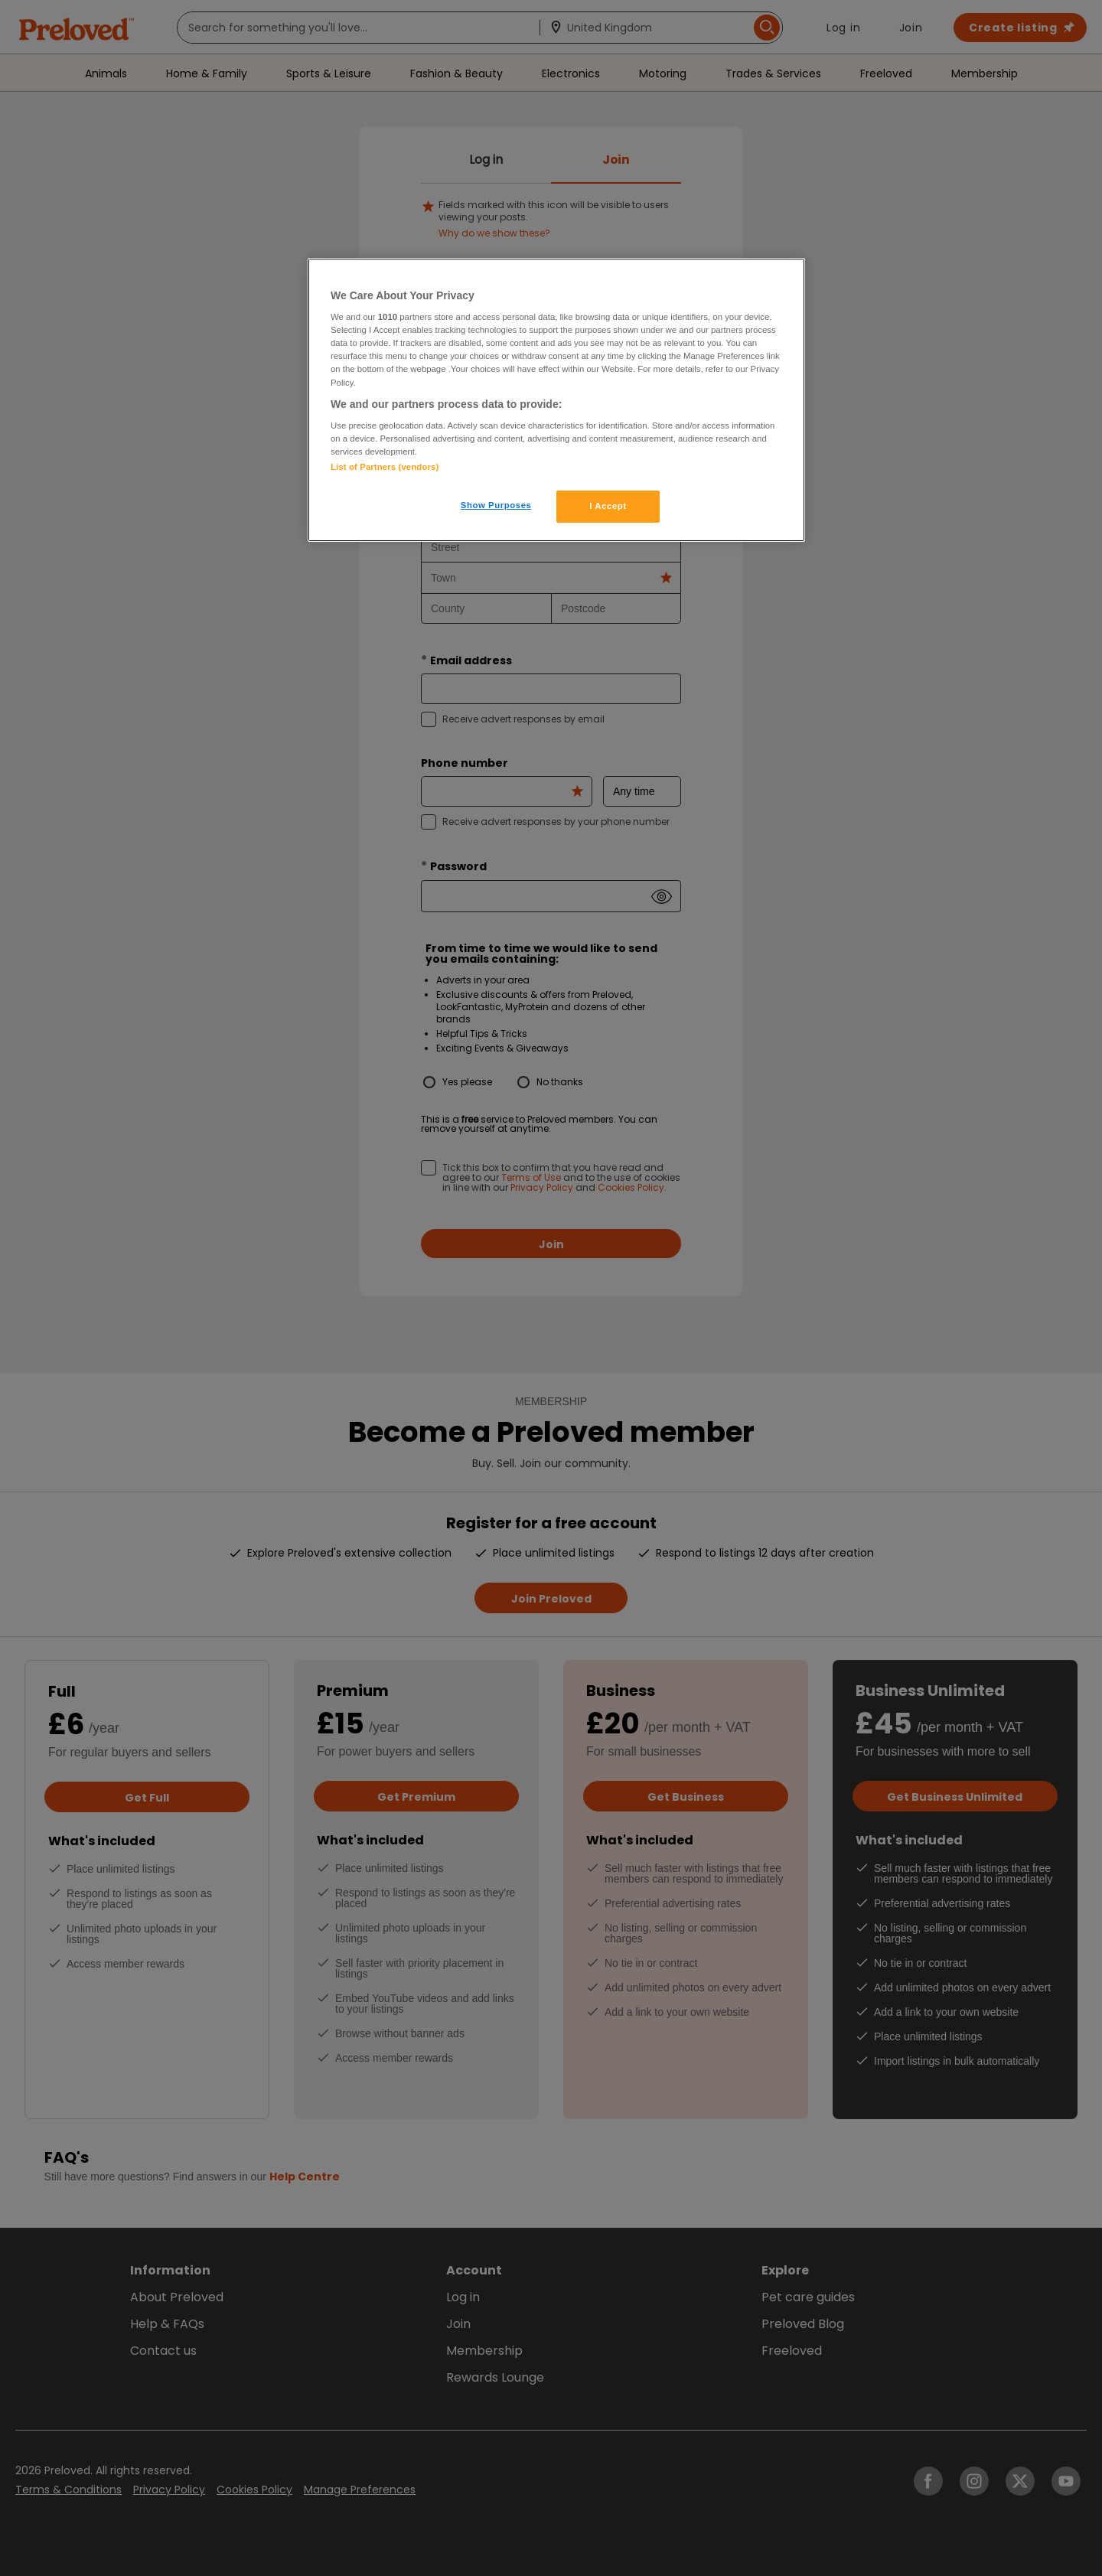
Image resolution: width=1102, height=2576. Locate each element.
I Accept (607, 505)
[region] (556, 400)
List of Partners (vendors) (385, 466)
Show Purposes (496, 505)
